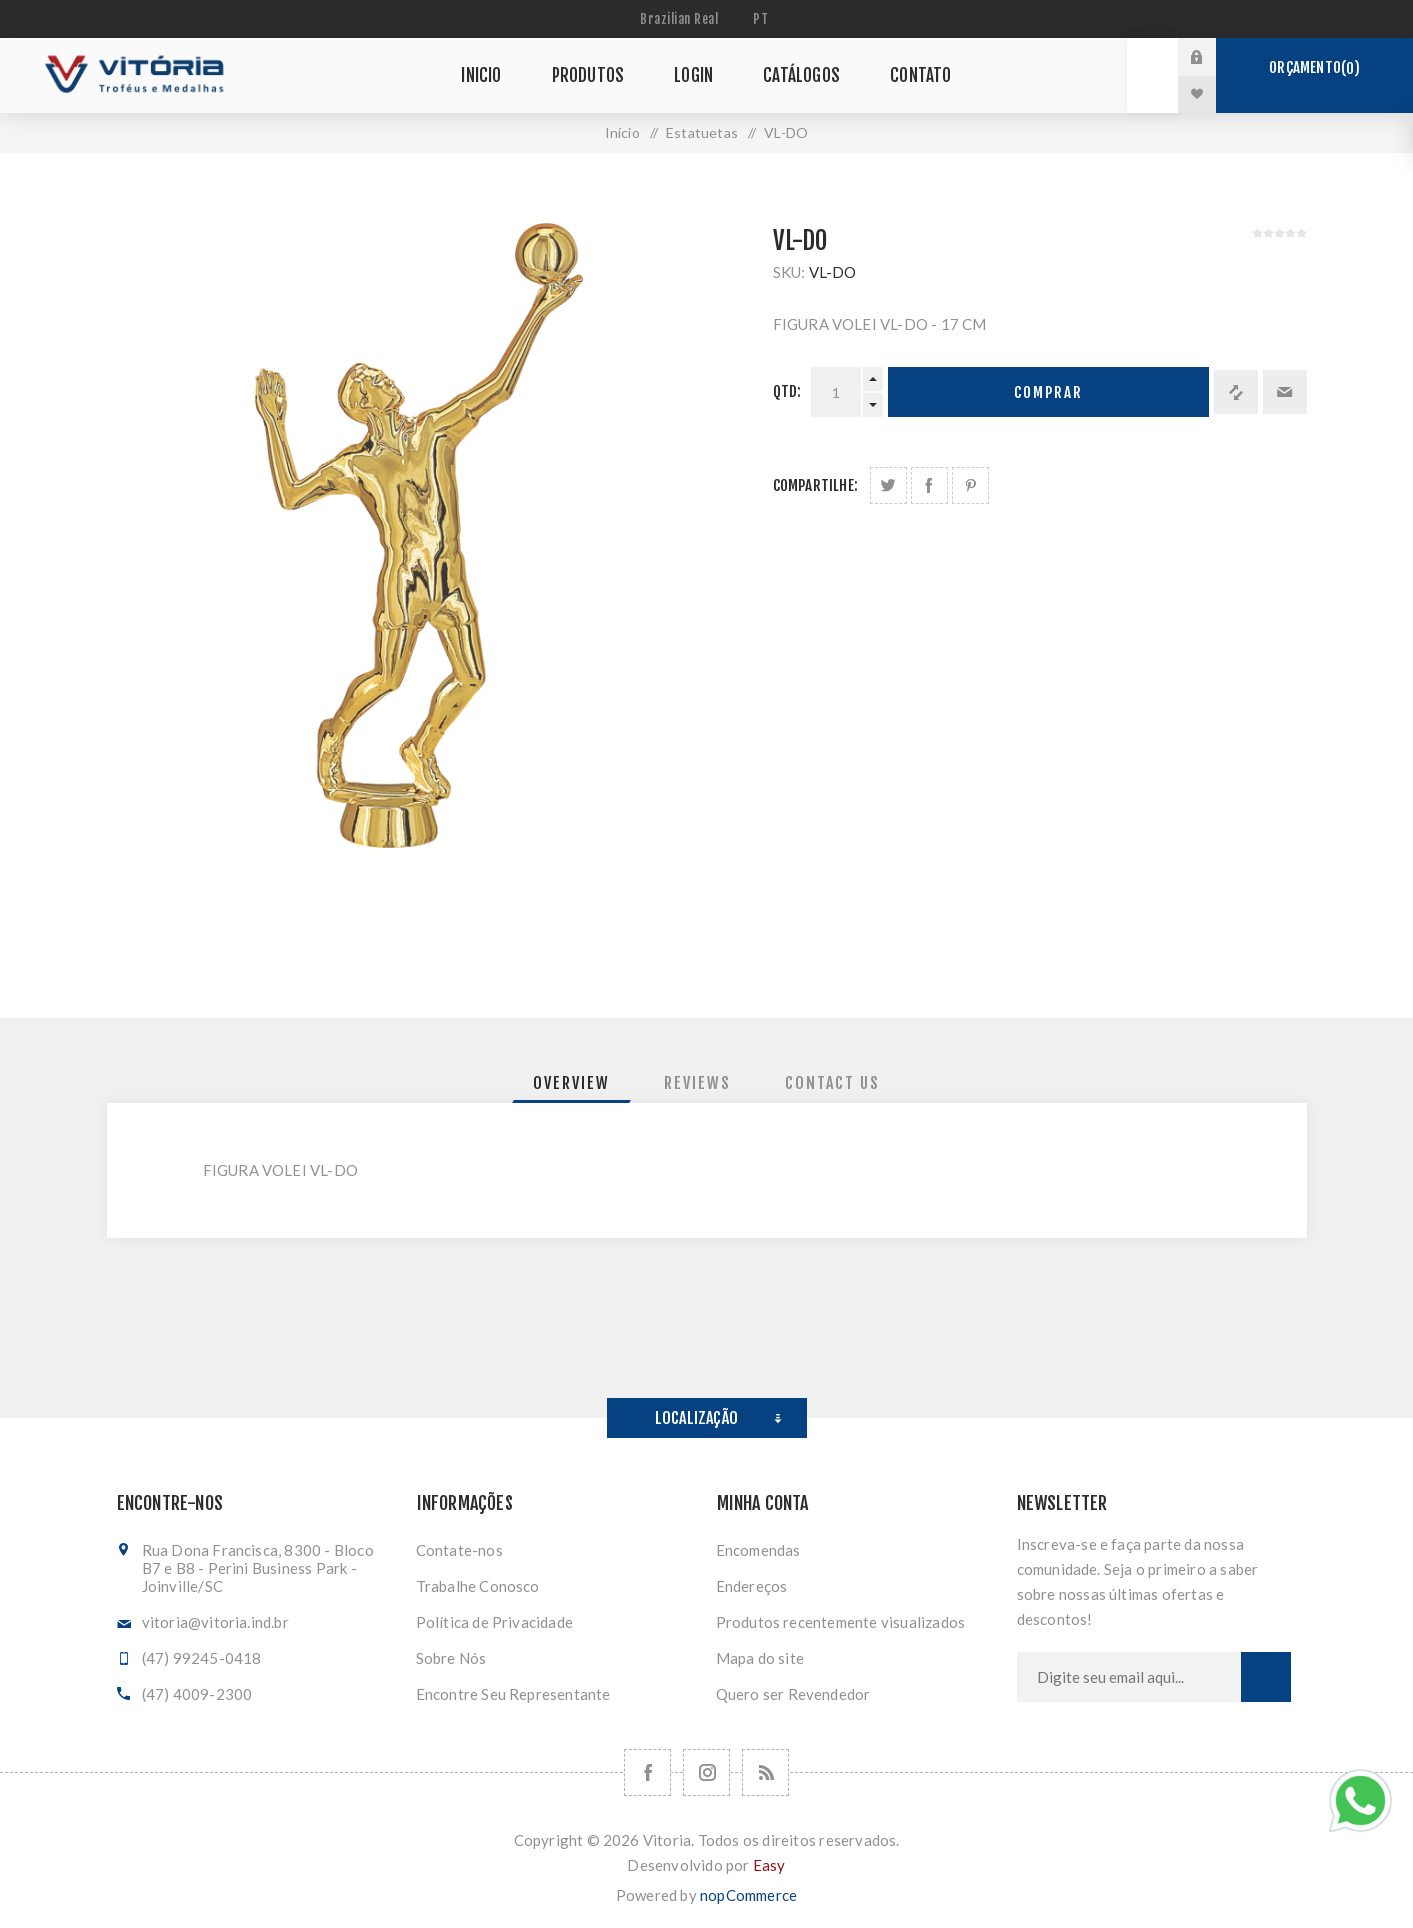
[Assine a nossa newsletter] (1129, 1677)
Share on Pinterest (970, 485)
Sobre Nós (451, 1658)
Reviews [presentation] (697, 1083)
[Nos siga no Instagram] (706, 1772)
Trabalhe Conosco (478, 1586)
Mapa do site (760, 1658)
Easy (769, 1865)
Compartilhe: (815, 485)
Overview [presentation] (571, 1083)
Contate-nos (459, 1550)
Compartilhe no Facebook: (929, 485)
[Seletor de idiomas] (763, 19)
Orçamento (1314, 68)
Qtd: (787, 391)
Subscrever (1266, 1677)
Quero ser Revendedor (793, 1694)
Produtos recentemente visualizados (841, 1622)
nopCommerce (748, 1895)
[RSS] (765, 1772)
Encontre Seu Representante (513, 1694)
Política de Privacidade (495, 1622)
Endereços (752, 1586)
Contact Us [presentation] (832, 1083)
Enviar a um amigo (1285, 392)
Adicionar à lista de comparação (1236, 392)
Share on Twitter (888, 485)
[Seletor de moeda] (681, 19)
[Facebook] (647, 1772)
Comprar (1048, 392)
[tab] (571, 1083)
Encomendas (758, 1550)
